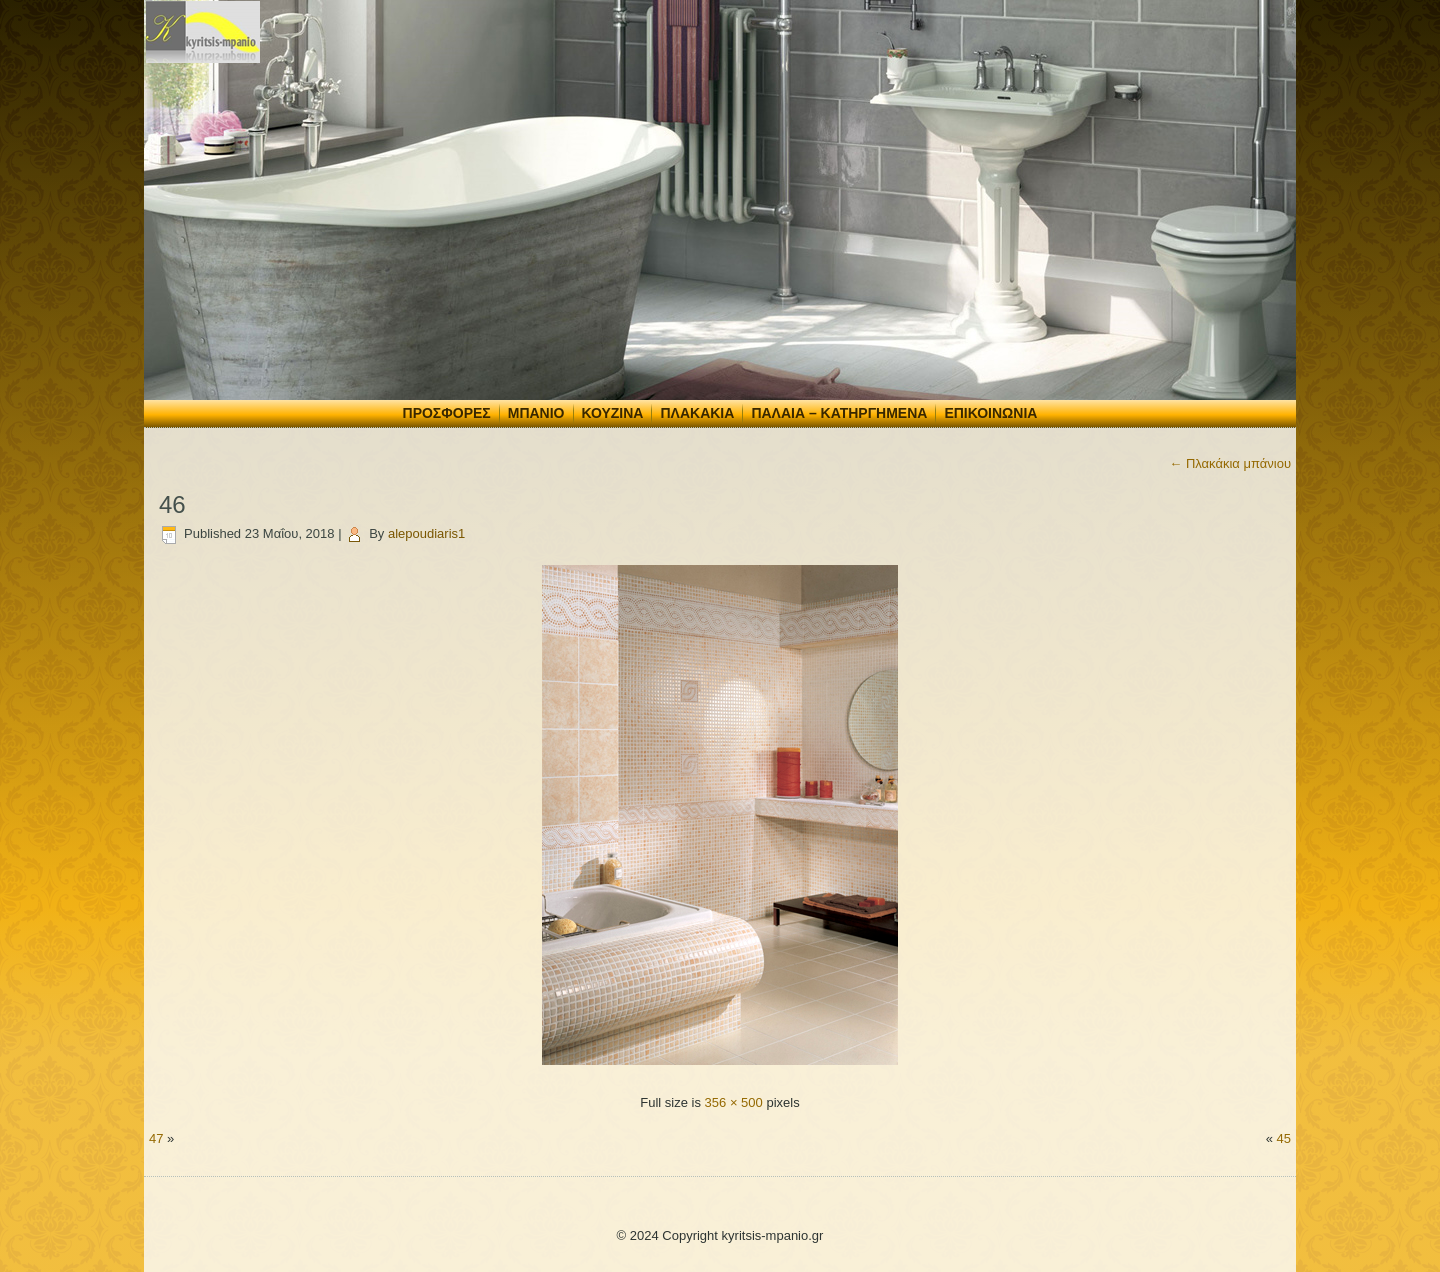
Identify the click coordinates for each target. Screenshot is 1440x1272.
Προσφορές (447, 413)
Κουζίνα (613, 413)
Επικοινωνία (990, 413)
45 (1284, 1138)
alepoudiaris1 (426, 533)
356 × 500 (734, 1102)
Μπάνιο (536, 413)
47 (156, 1138)
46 (172, 504)
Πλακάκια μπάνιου (1230, 463)
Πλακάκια (697, 413)
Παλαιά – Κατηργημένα (839, 413)
